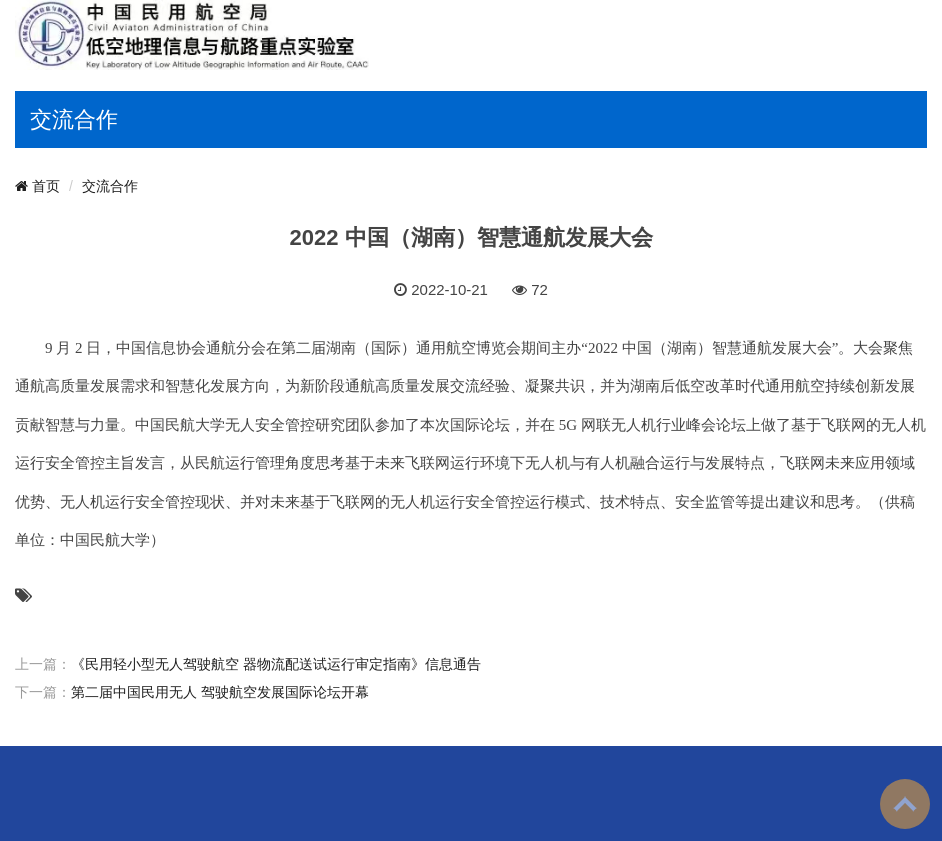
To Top (905, 804)
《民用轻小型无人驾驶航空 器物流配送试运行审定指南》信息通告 (276, 664)
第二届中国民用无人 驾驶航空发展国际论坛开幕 (220, 692)
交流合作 (110, 186)
